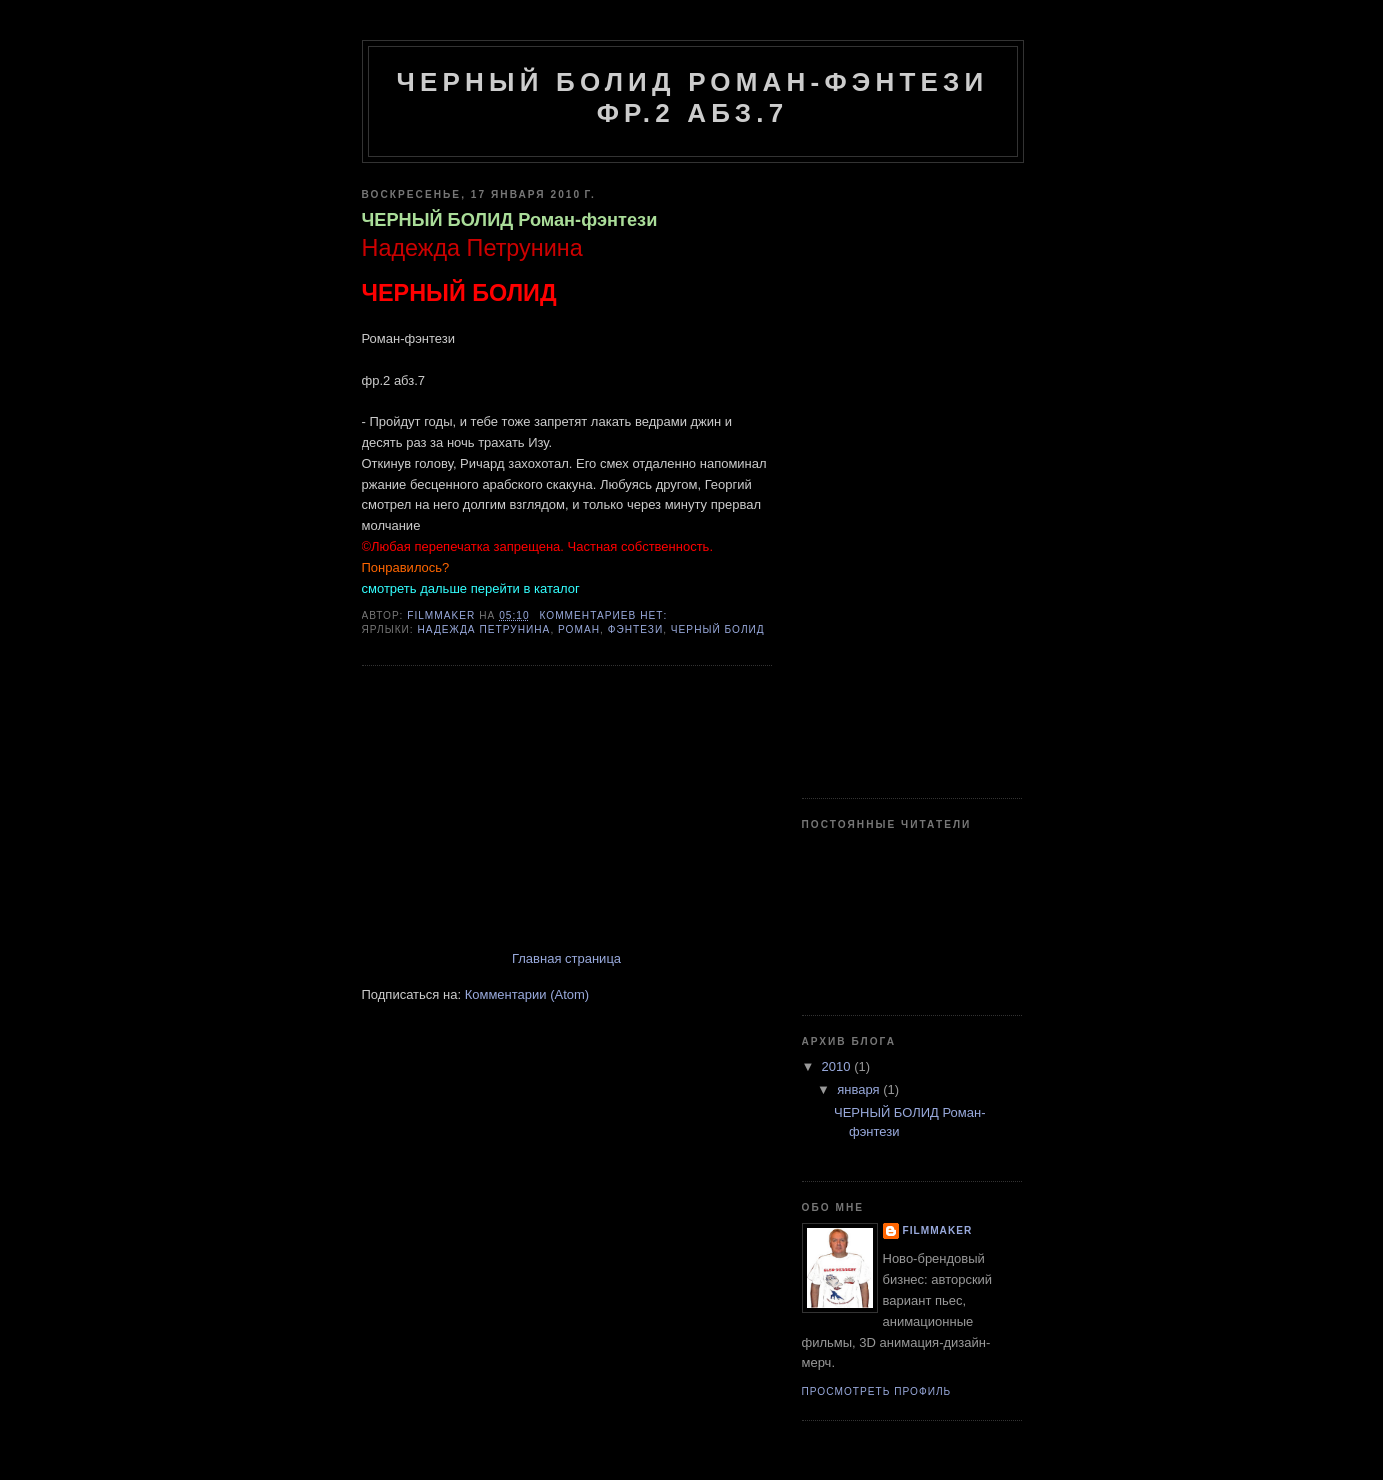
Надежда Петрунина (484, 629)
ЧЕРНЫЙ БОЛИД (718, 629)
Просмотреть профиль (877, 1391)
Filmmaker (938, 1230)
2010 (838, 1066)
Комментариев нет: (605, 615)
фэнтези (636, 629)
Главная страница (566, 958)
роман (579, 629)
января (860, 1089)
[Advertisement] (512, 810)
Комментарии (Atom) (527, 994)
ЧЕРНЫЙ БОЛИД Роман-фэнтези (510, 220)
